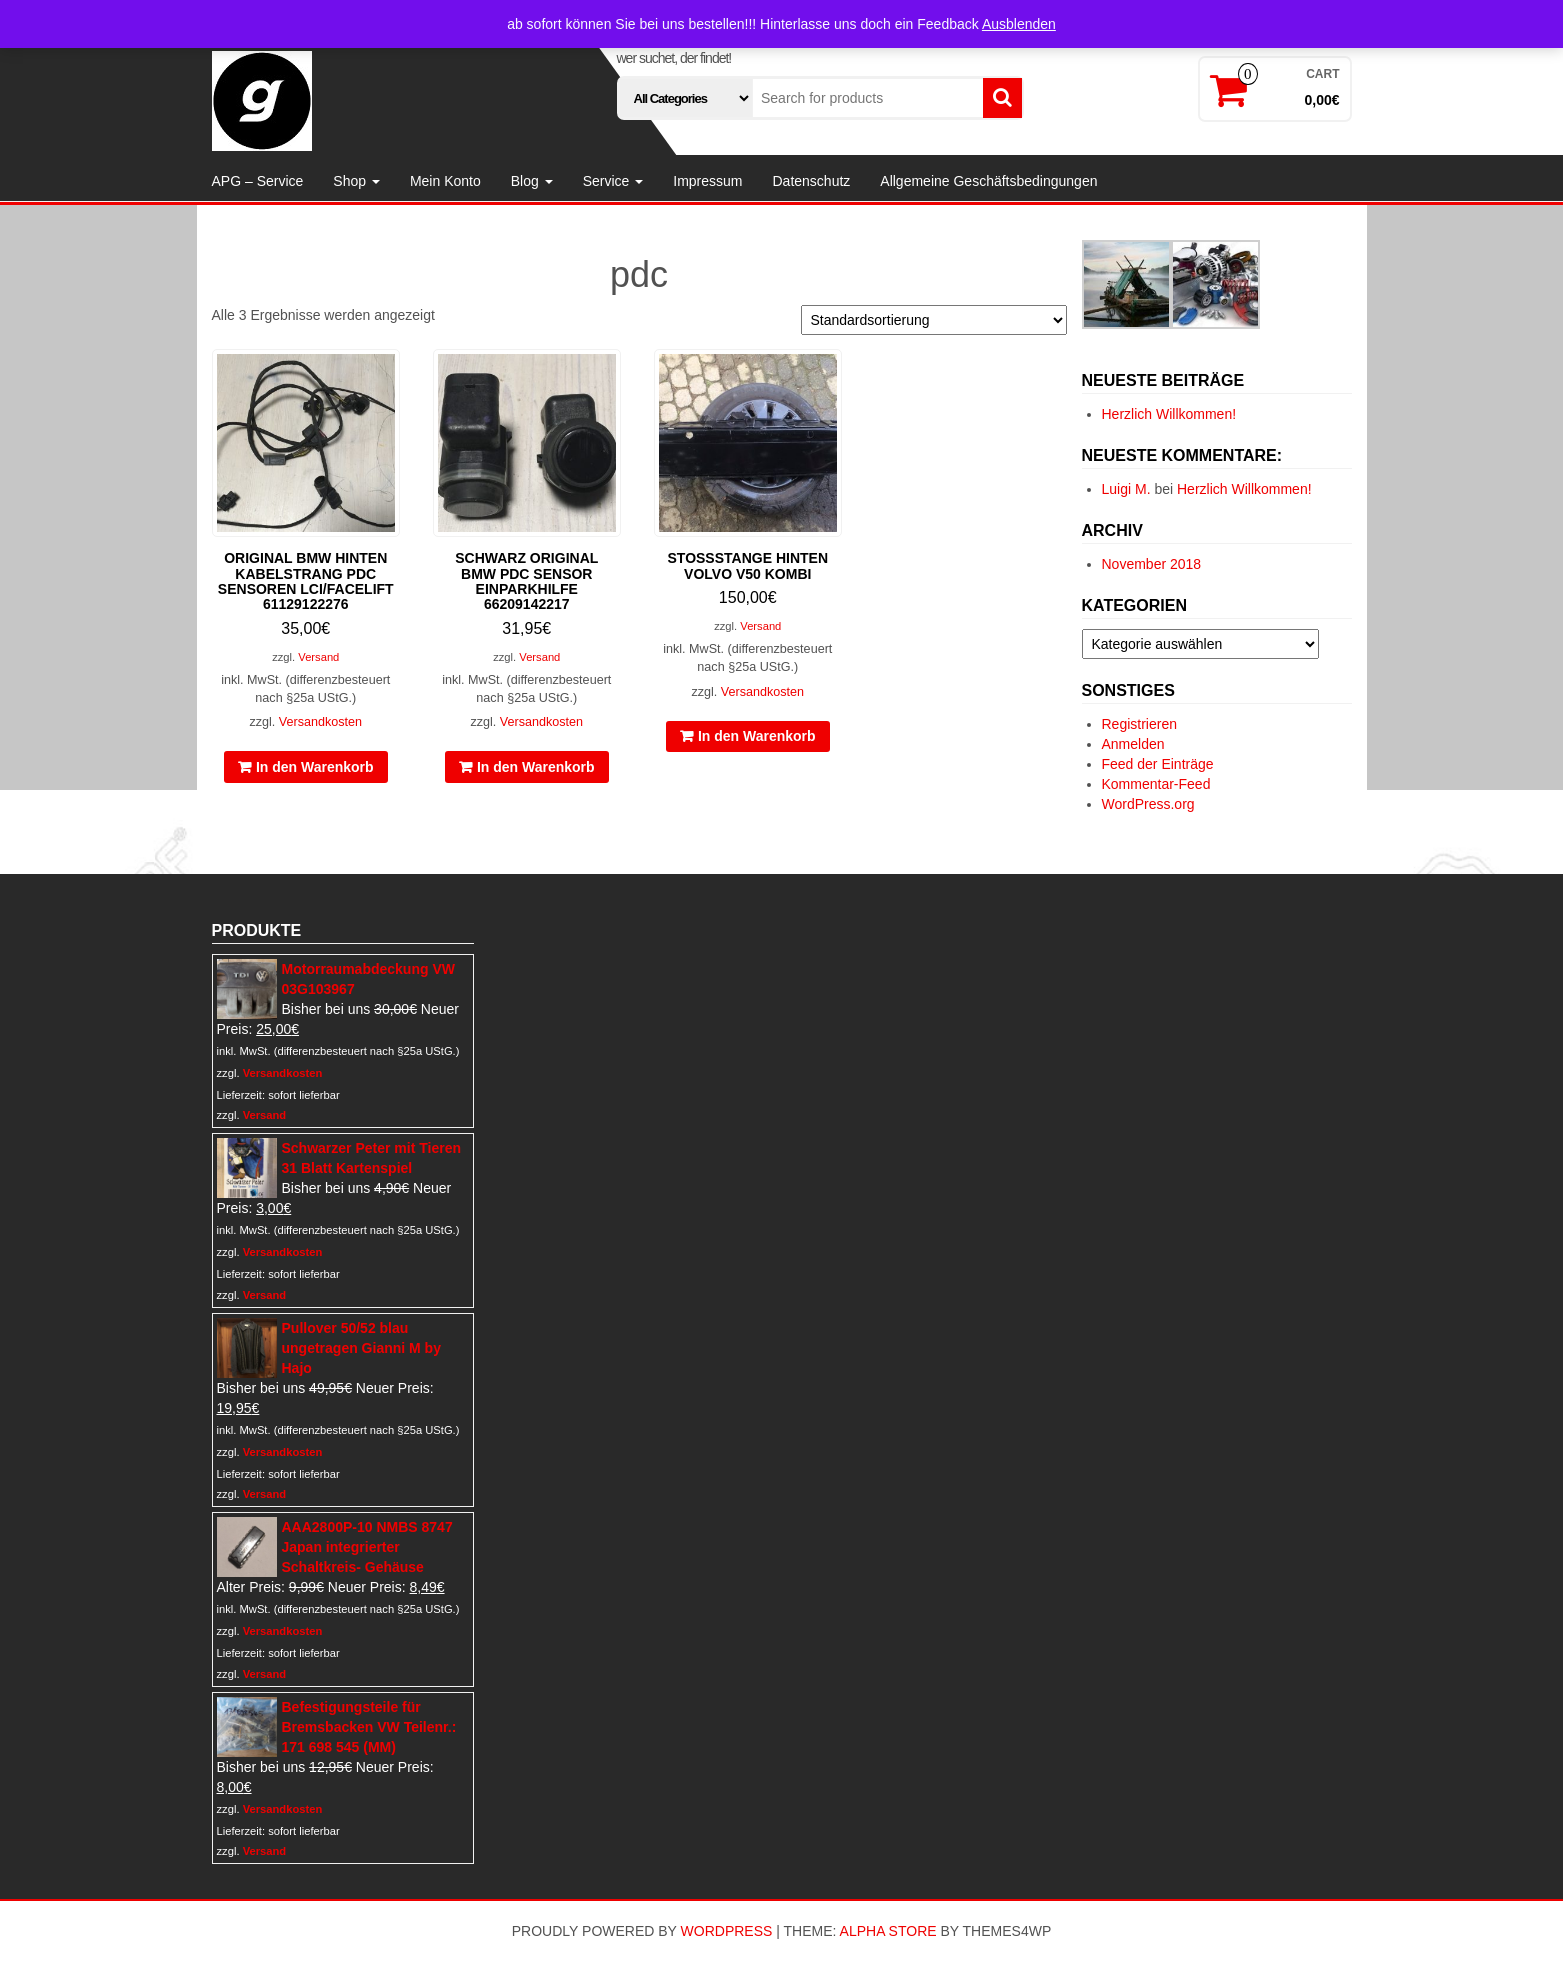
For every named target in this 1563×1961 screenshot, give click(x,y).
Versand (318, 657)
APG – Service (258, 181)
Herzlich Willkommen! (1169, 414)
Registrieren (1139, 724)
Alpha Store (888, 1931)
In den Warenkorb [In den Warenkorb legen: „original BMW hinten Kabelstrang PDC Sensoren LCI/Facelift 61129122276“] (315, 767)
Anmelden (1133, 744)
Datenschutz (811, 181)
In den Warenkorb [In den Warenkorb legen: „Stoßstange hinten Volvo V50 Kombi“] (757, 736)
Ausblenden (1019, 24)
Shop (356, 181)
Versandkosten (320, 722)
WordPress (727, 1931)
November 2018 (1152, 564)
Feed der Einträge (1158, 764)
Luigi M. (1126, 489)
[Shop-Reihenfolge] (934, 320)
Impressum (707, 181)
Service (613, 181)
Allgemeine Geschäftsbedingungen (988, 181)
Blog (532, 181)
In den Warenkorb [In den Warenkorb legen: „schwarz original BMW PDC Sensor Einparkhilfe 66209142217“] (536, 767)
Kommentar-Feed (1156, 784)
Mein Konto (445, 181)
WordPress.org (1148, 804)
